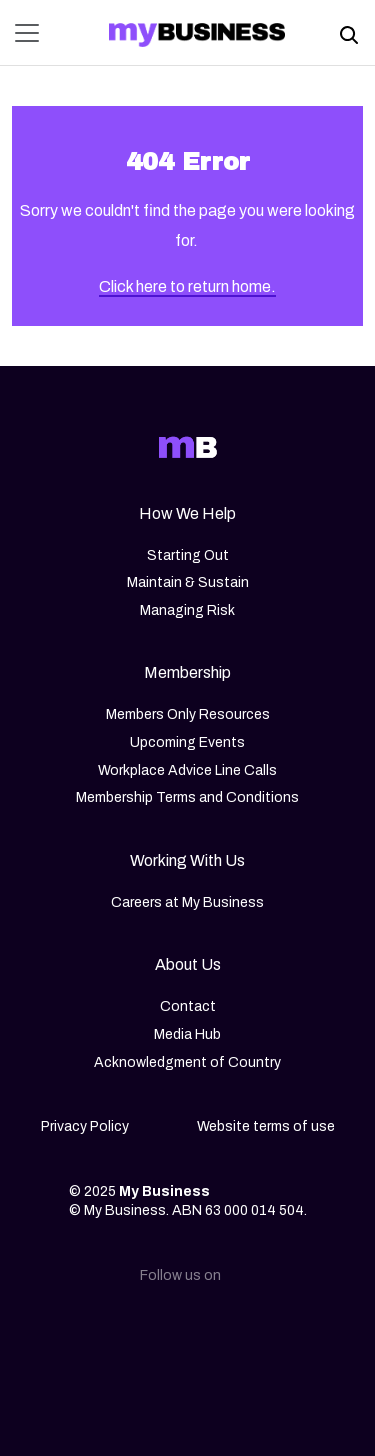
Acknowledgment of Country (187, 1062)
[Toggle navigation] (33, 33)
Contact (188, 1006)
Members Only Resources (188, 714)
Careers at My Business (187, 902)
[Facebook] (220, 1330)
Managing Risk (187, 610)
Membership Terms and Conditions (187, 797)
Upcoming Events (187, 742)
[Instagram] (156, 1330)
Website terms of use (266, 1126)
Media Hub (187, 1034)
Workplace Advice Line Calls (187, 770)
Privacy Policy (85, 1126)
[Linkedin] (92, 1330)
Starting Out (188, 555)
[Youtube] (284, 1330)
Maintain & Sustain (188, 582)
